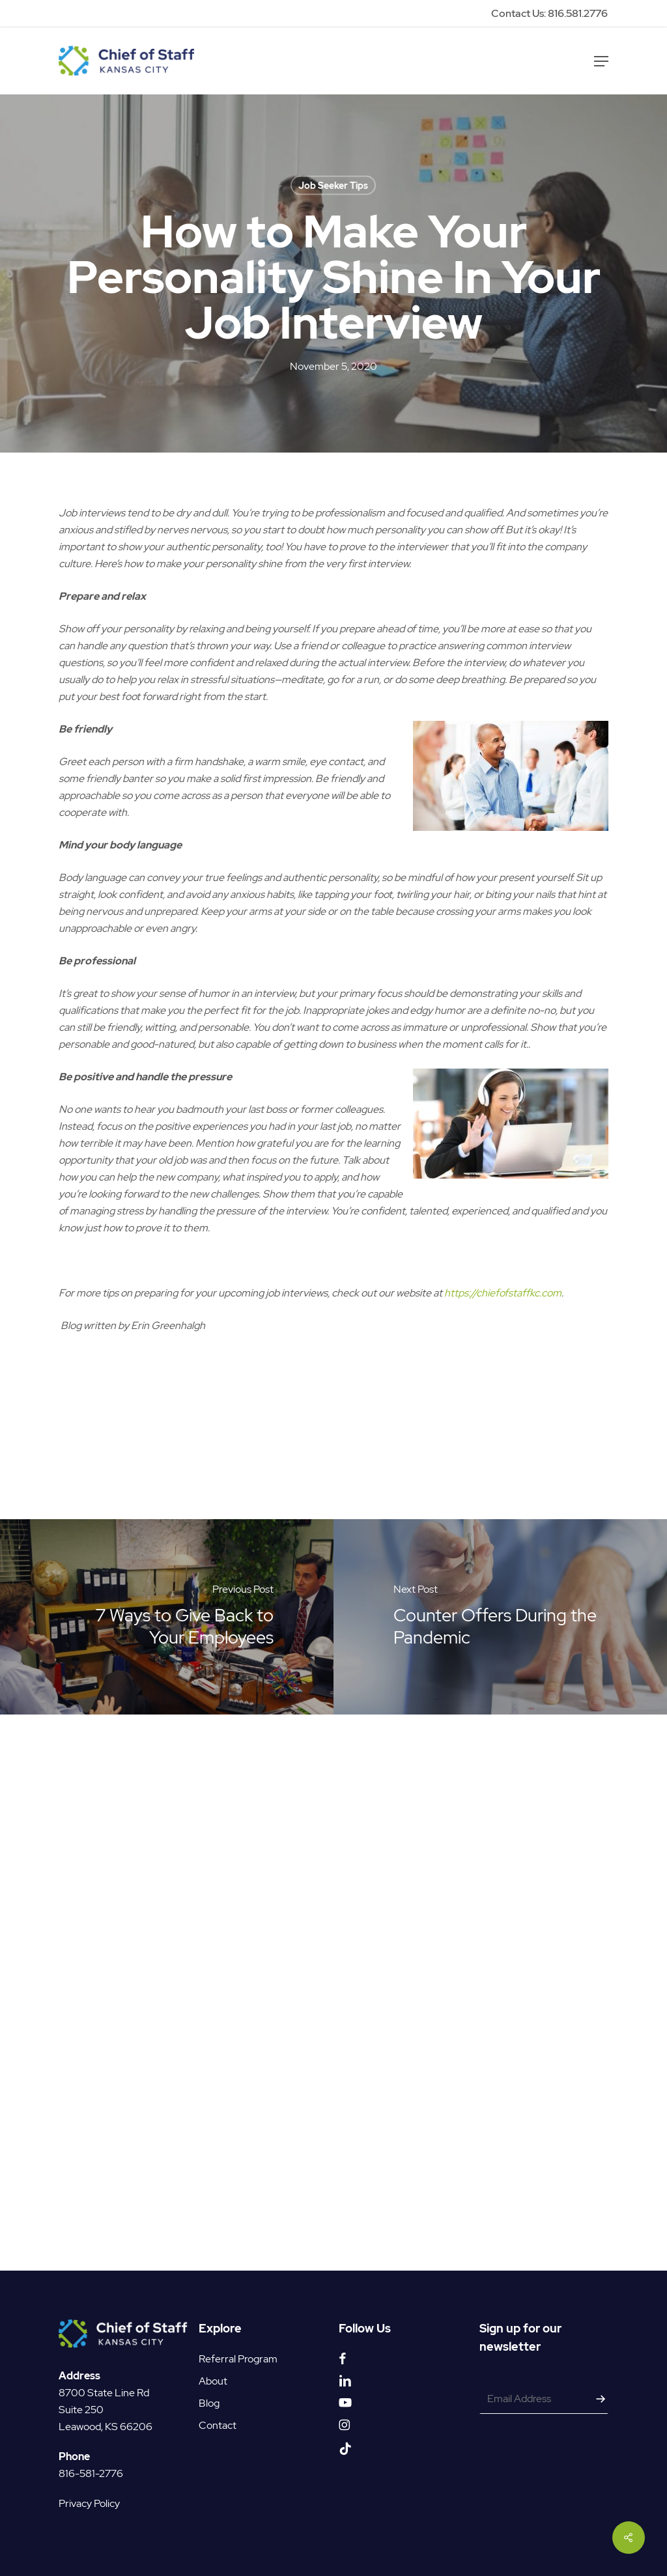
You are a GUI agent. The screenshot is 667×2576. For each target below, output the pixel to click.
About (213, 2381)
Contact (217, 2425)
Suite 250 (81, 2409)
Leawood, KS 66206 (105, 2426)
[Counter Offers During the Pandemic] (500, 1617)
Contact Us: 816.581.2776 (549, 13)
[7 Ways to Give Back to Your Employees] (167, 1617)
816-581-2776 (91, 2473)
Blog (209, 2403)
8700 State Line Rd (104, 2393)
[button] (601, 61)
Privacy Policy (89, 2503)
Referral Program (238, 2359)
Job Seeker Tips (333, 185)
